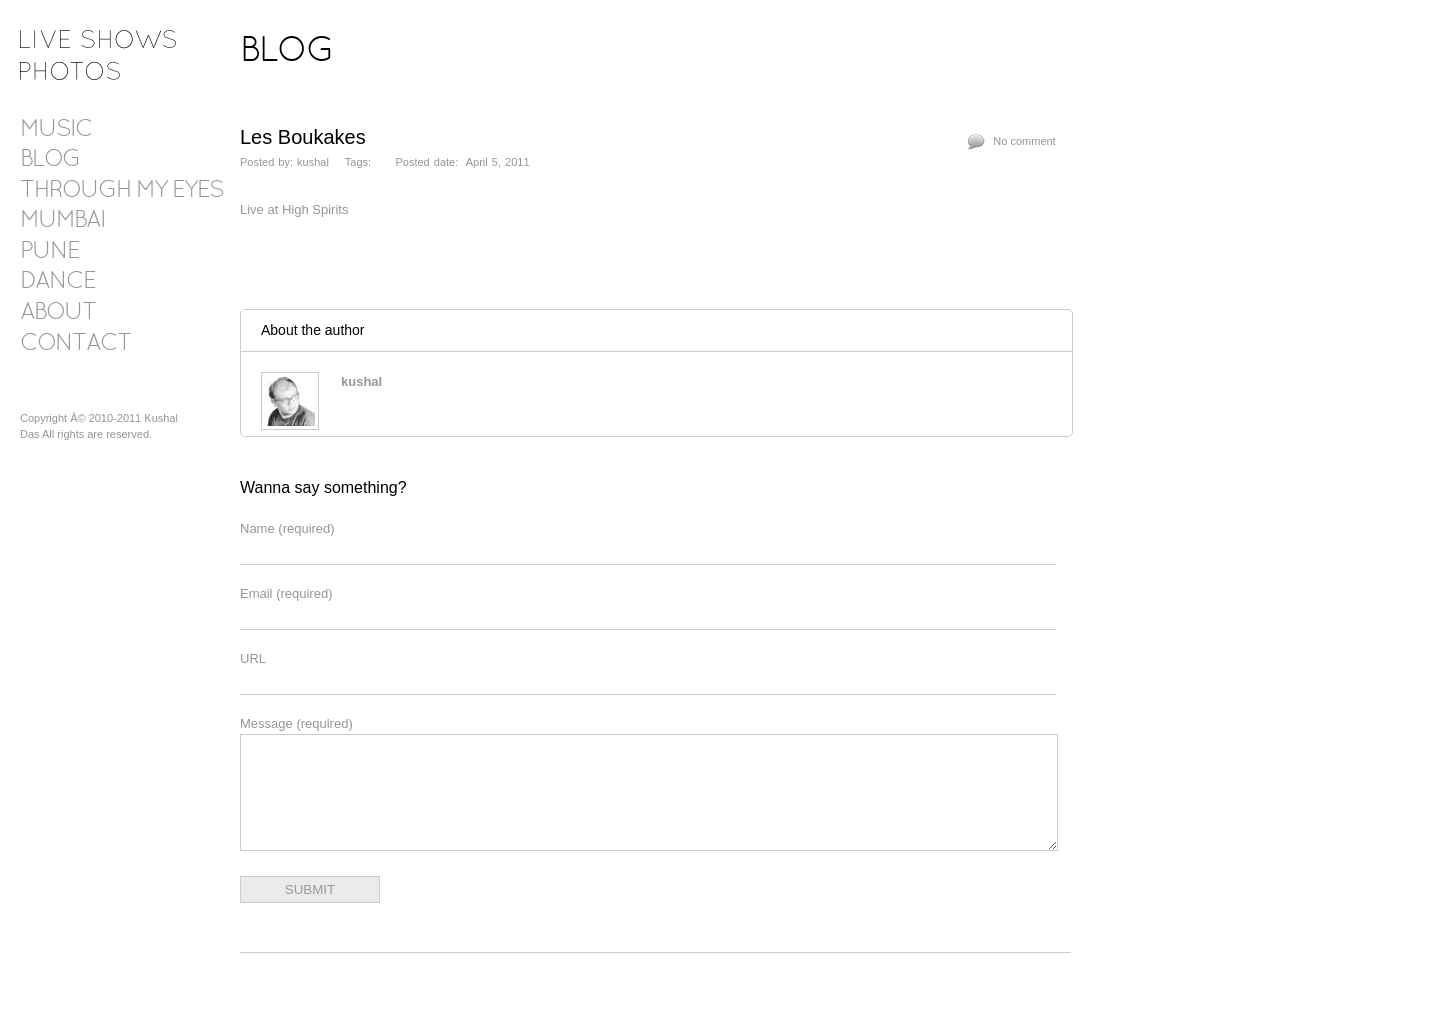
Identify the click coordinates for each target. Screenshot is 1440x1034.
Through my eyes (121, 191)
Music (56, 130)
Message (296, 723)
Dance (57, 282)
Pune (49, 252)
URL (253, 658)
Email (286, 593)
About (58, 313)
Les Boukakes (303, 137)
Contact (75, 344)
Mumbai (62, 221)
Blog (50, 160)
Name (287, 528)
